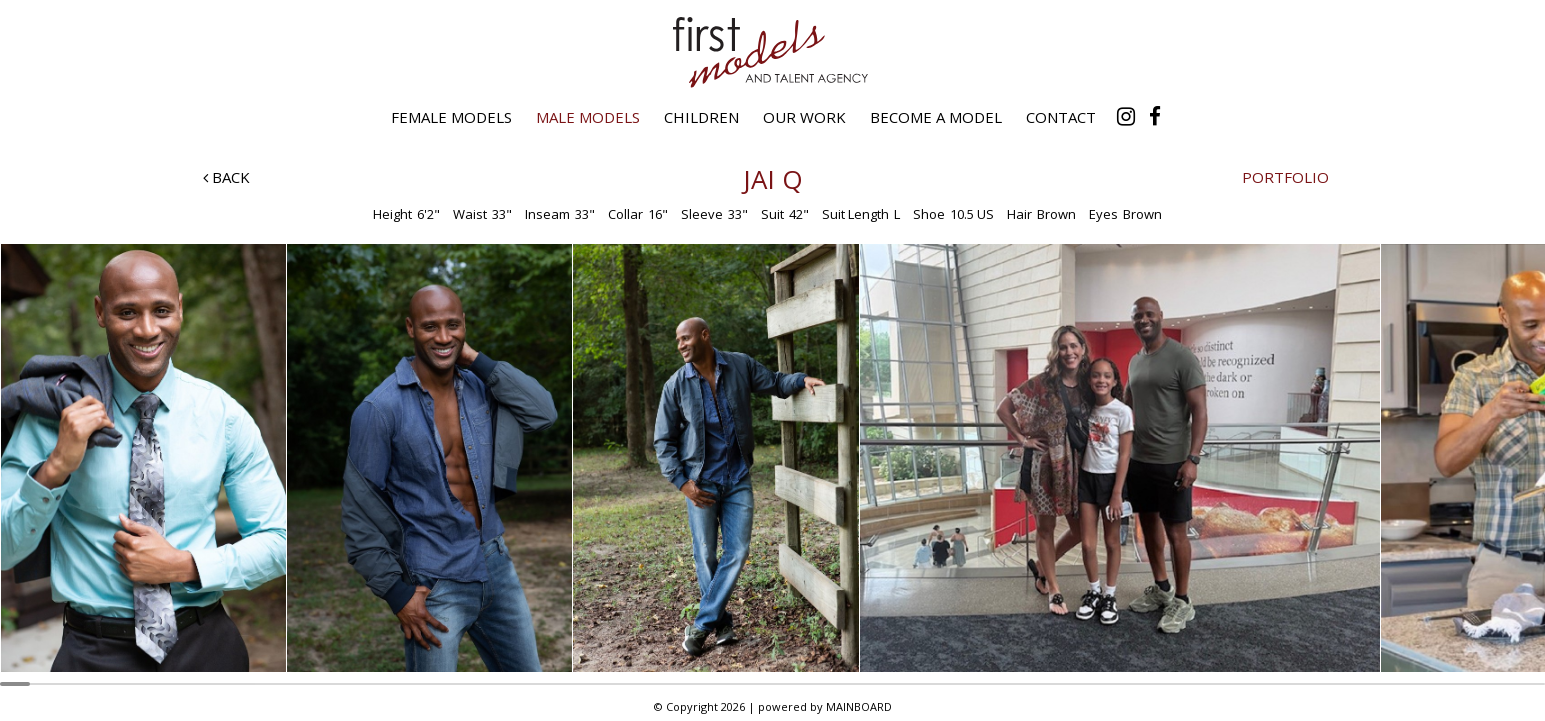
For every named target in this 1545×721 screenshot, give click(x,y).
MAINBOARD (859, 706)
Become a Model (936, 117)
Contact (1061, 117)
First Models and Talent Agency (773, 52)
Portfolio (1285, 177)
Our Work (804, 117)
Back (226, 177)
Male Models (588, 117)
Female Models (451, 117)
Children (701, 117)
